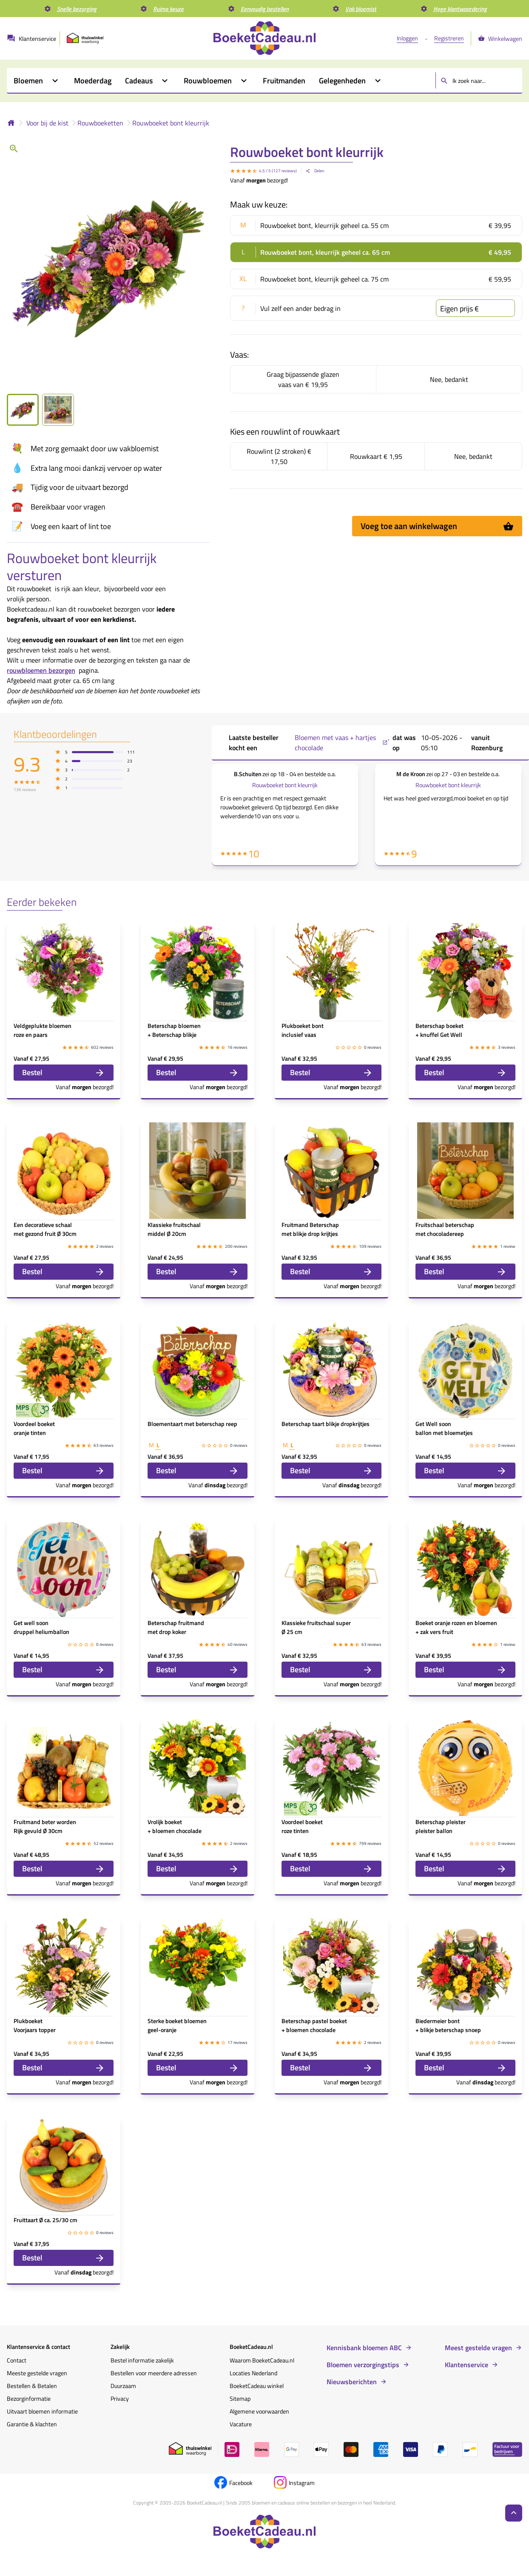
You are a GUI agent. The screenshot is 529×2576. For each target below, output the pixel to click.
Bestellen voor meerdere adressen (154, 2372)
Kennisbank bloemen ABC (364, 2348)
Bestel (63, 1072)
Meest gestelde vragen (478, 2348)
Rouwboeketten (100, 123)
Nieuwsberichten (352, 2382)
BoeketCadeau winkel (257, 2385)
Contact (16, 2360)
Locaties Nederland (253, 2372)
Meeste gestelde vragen (37, 2372)
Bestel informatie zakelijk (142, 2360)
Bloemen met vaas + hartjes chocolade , (342, 742)
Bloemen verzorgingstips (363, 2365)
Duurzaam (123, 2385)
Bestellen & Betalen (32, 2385)
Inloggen (407, 38)
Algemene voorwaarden (259, 2411)
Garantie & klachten (32, 2423)
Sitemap (240, 2398)
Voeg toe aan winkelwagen (437, 525)
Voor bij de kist (47, 123)
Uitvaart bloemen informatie (42, 2411)
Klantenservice (466, 2365)
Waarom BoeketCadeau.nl (262, 2360)
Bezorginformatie (29, 2398)
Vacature (241, 2423)
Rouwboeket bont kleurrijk (170, 123)
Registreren (449, 38)
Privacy (120, 2398)
